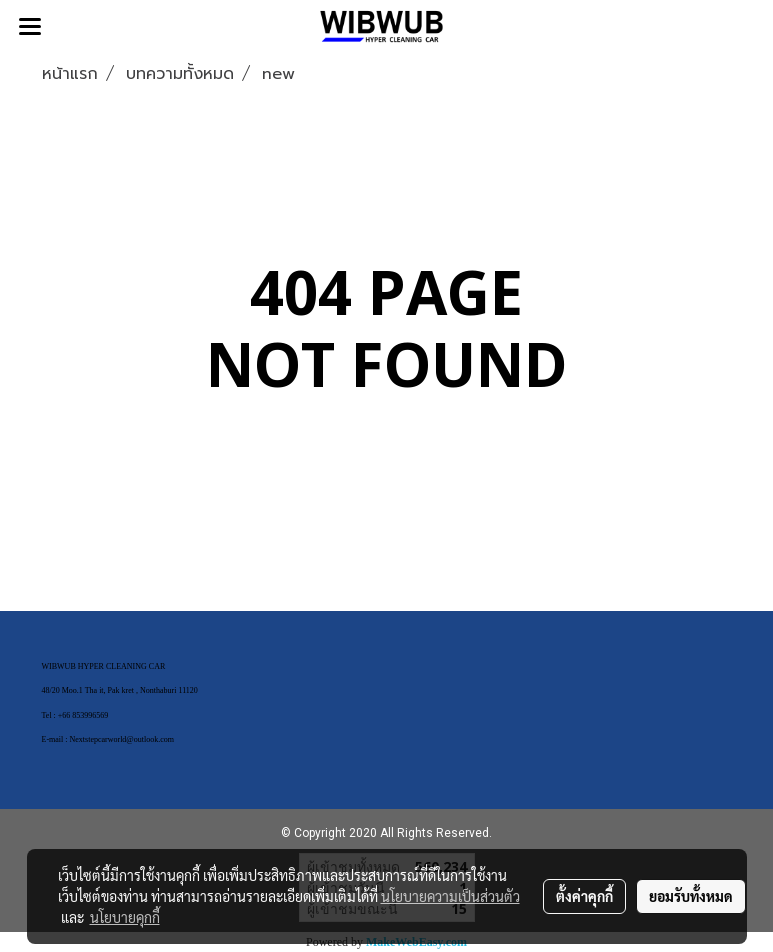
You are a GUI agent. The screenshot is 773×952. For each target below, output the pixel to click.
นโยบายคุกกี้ (125, 917)
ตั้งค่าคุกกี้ (584, 896)
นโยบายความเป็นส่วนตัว (450, 896)
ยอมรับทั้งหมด (691, 896)
